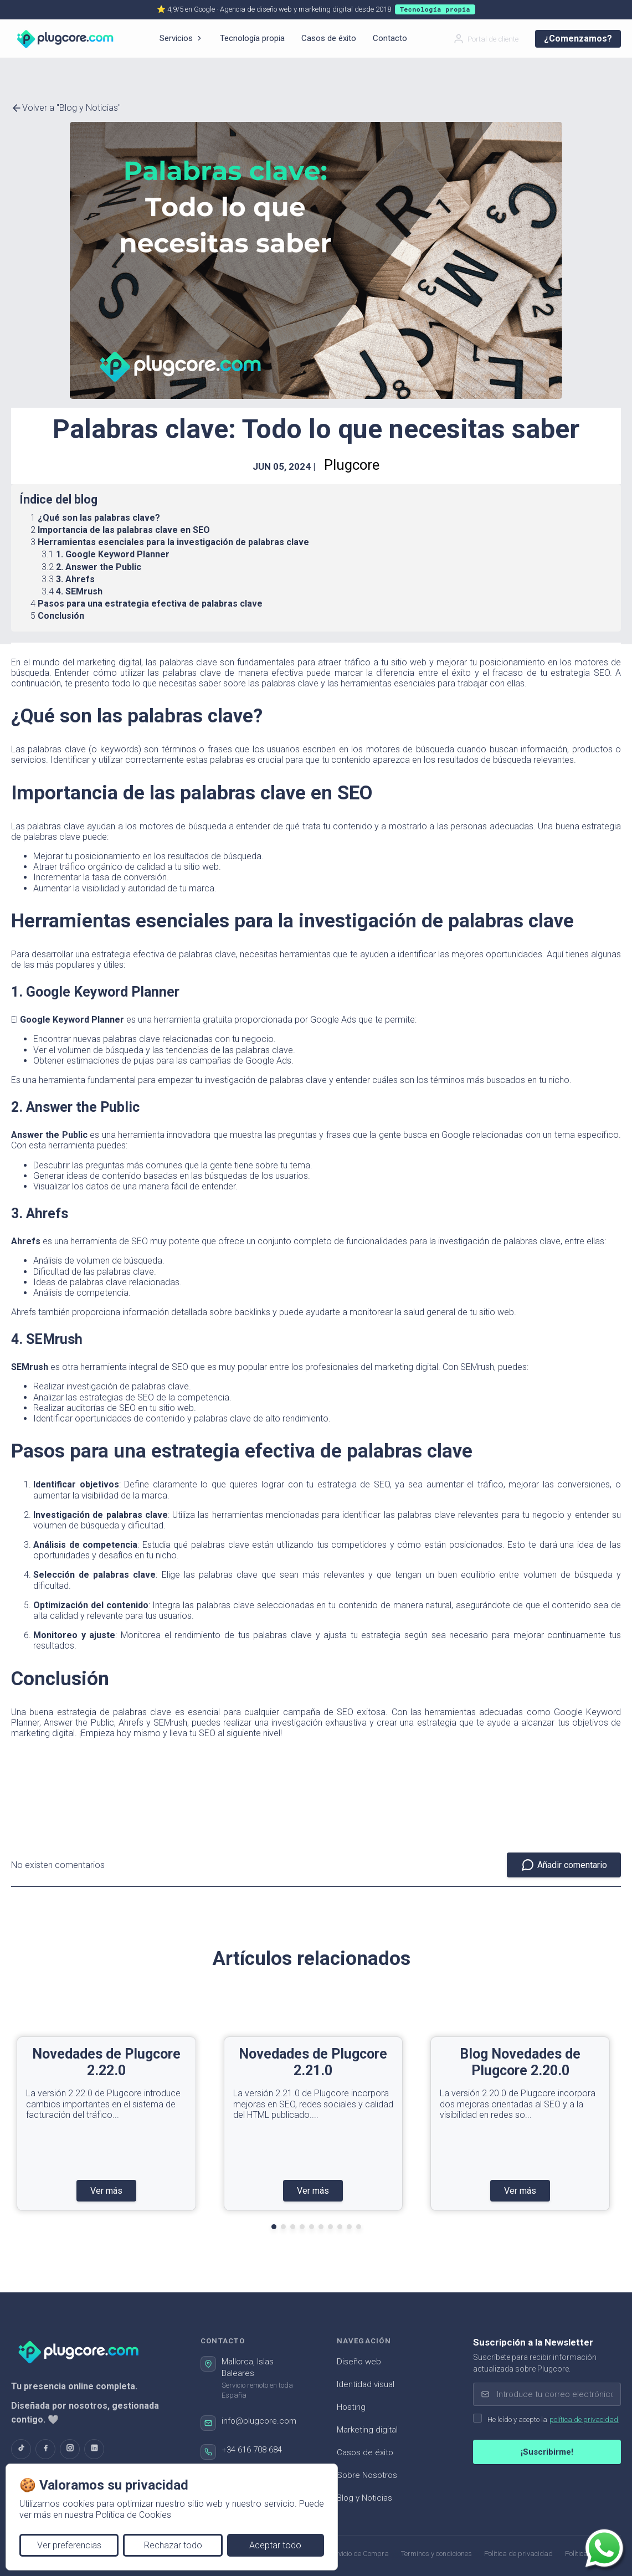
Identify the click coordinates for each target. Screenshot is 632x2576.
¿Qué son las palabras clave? (99, 517)
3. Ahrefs (75, 579)
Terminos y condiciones (436, 2553)
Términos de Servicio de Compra (339, 2553)
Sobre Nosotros (367, 2475)
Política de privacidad (518, 2553)
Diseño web (359, 2362)
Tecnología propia (252, 38)
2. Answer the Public (98, 567)
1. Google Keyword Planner (112, 554)
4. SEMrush (79, 591)
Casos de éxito (328, 38)
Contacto (390, 38)
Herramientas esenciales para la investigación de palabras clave (173, 542)
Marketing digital (367, 2430)
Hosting (351, 2407)
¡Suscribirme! (547, 2452)
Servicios (181, 38)
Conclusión (61, 615)
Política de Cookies (133, 2515)
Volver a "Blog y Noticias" (66, 108)
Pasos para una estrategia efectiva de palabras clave (150, 603)
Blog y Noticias (364, 2498)
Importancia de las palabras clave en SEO (124, 530)
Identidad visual (365, 2384)
